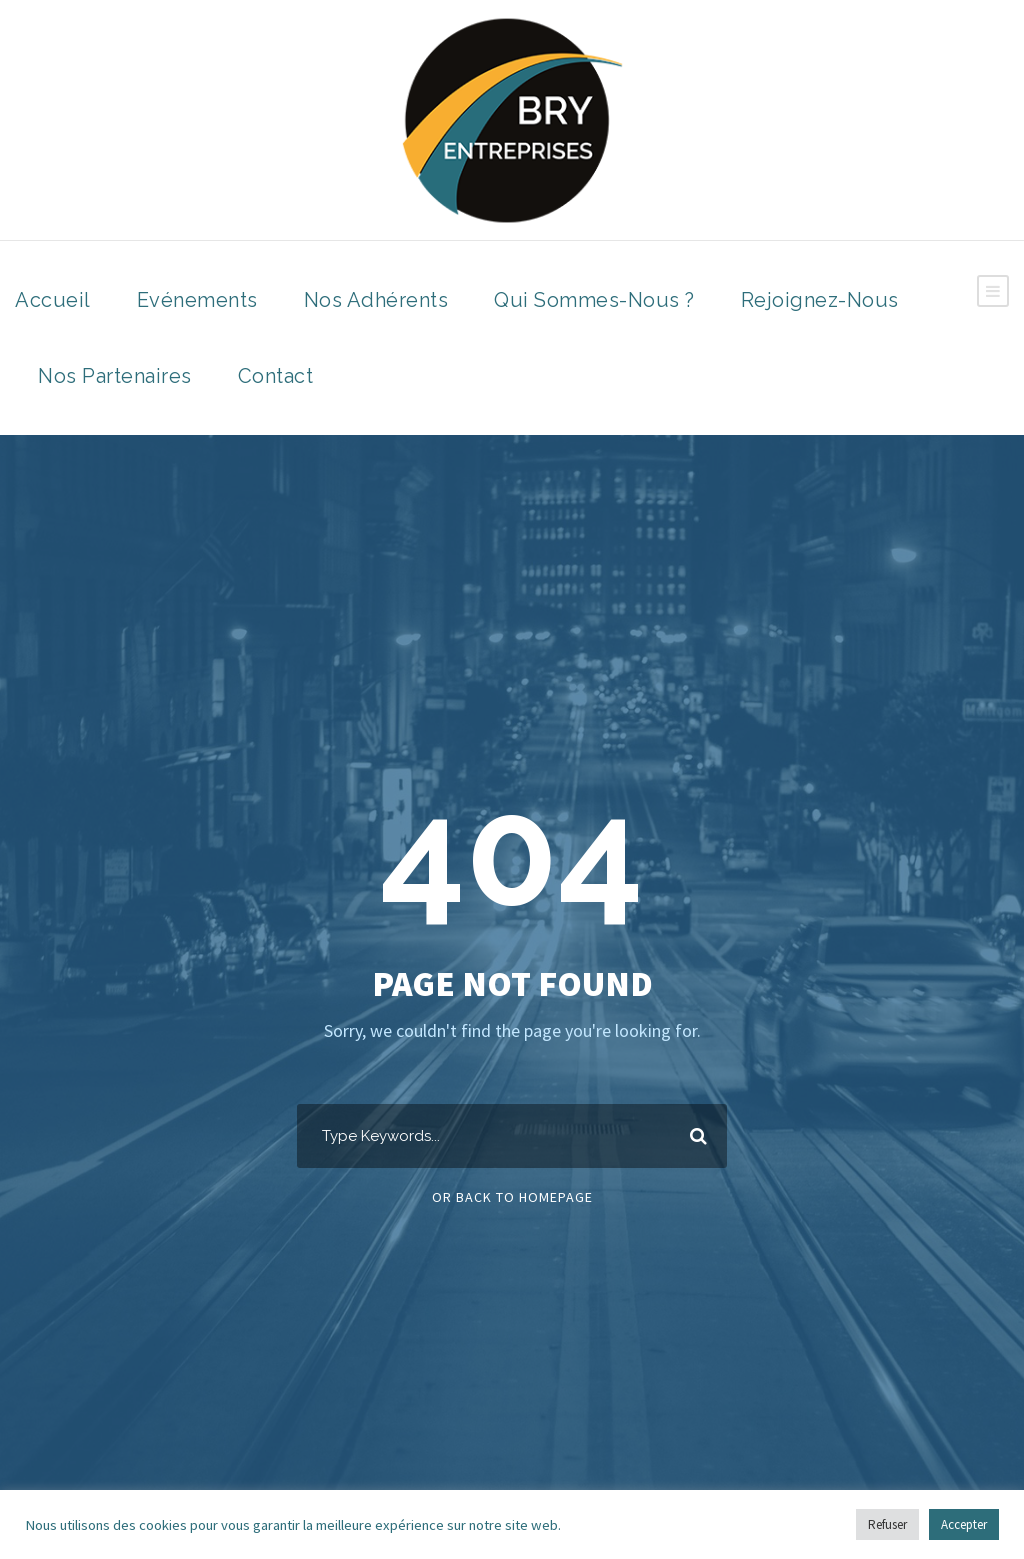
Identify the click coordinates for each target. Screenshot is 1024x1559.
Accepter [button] (964, 1524)
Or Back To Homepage (512, 1197)
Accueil (53, 300)
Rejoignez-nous (820, 300)
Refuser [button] (887, 1524)
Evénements (197, 300)
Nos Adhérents (376, 300)
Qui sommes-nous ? (594, 300)
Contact (276, 376)
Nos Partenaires (115, 376)
